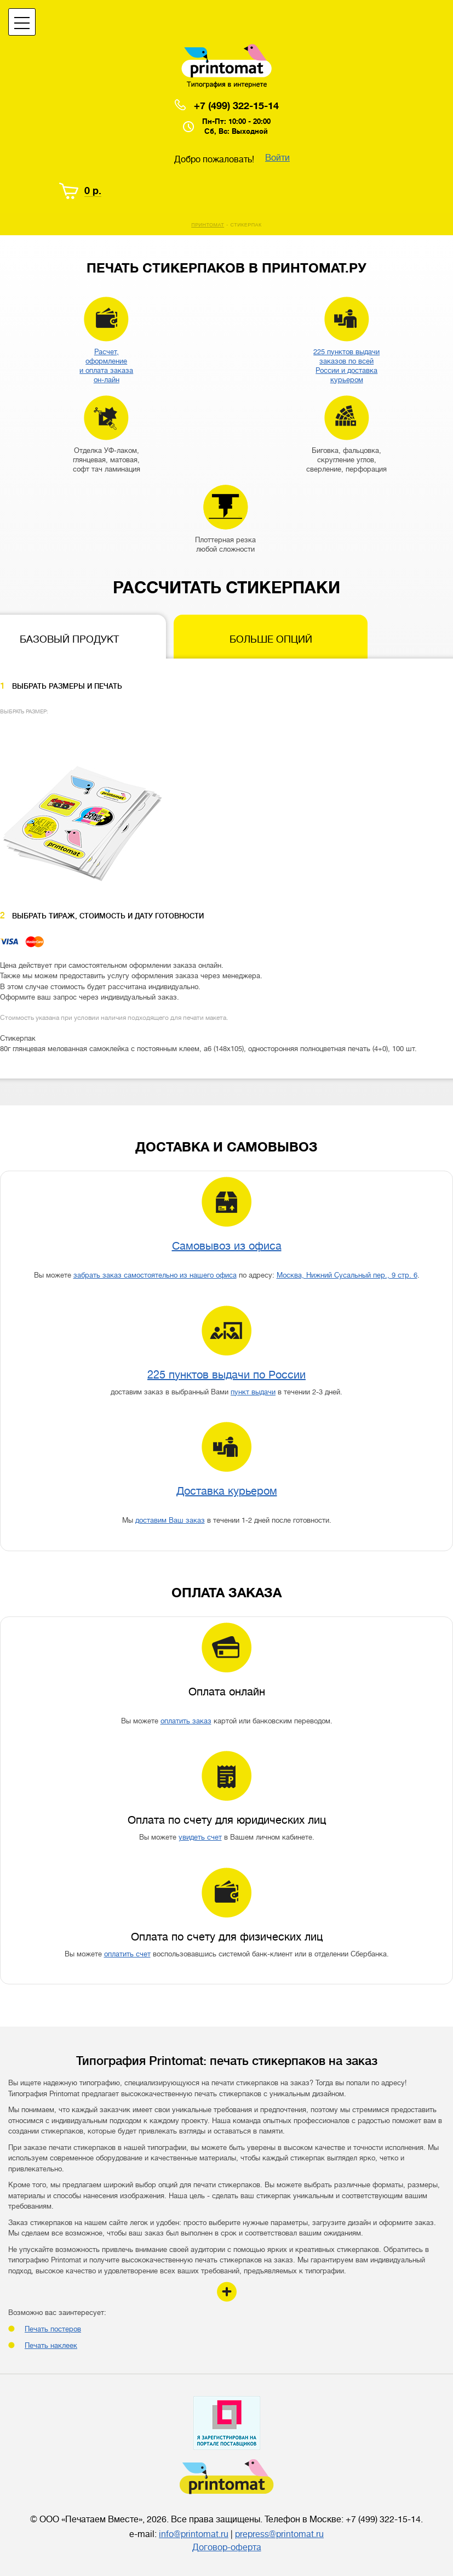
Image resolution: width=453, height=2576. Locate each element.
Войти (277, 158)
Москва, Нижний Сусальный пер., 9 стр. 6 (347, 1275)
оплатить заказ (185, 1721)
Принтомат (207, 225)
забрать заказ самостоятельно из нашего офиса (155, 1275)
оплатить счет (127, 1954)
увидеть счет (200, 1837)
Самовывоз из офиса (227, 1246)
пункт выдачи (253, 1392)
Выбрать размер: (24, 711)
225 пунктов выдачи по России (226, 1375)
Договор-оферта (226, 2547)
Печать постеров (53, 2329)
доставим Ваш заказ (170, 1520)
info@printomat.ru (193, 2534)
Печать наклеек (51, 2345)
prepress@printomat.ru (279, 2534)
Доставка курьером (226, 1491)
